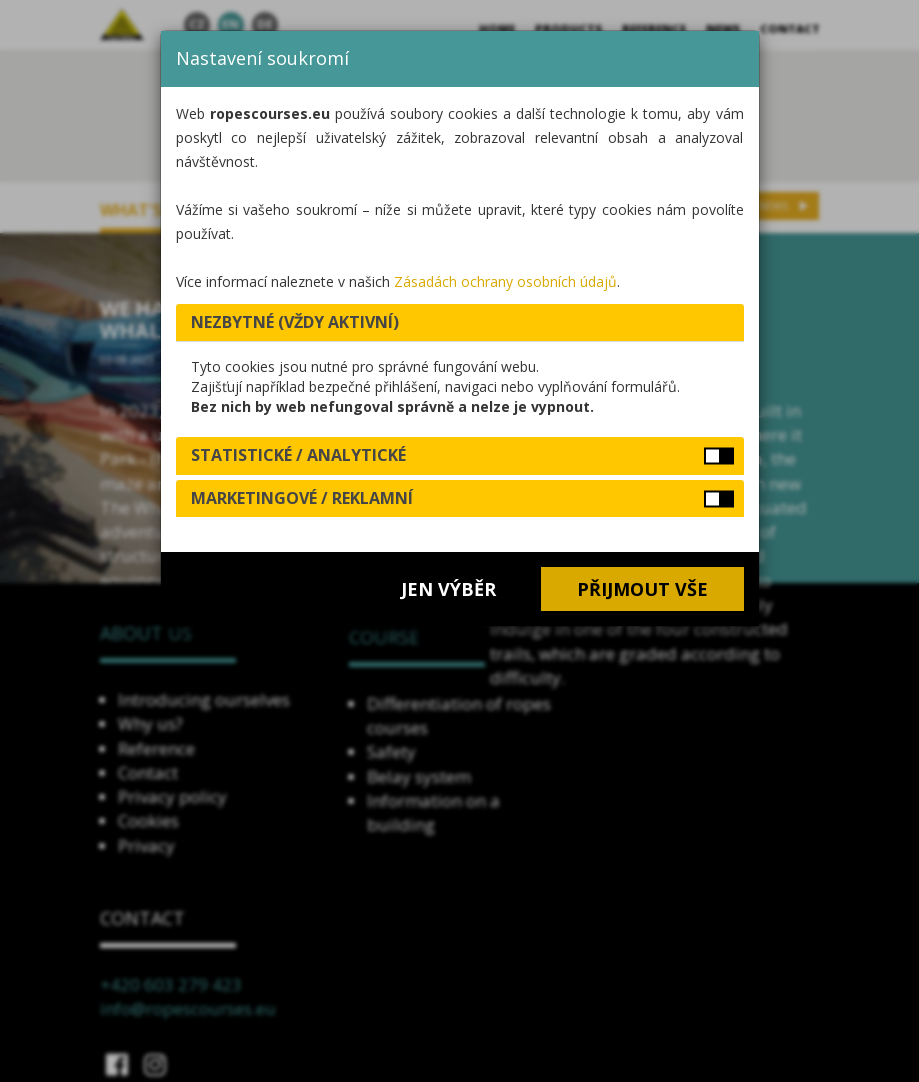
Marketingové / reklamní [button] (302, 498)
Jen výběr (448, 589)
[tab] (460, 323)
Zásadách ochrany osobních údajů (505, 281)
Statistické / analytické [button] (298, 455)
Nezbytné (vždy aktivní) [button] (295, 322)
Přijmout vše (642, 589)
